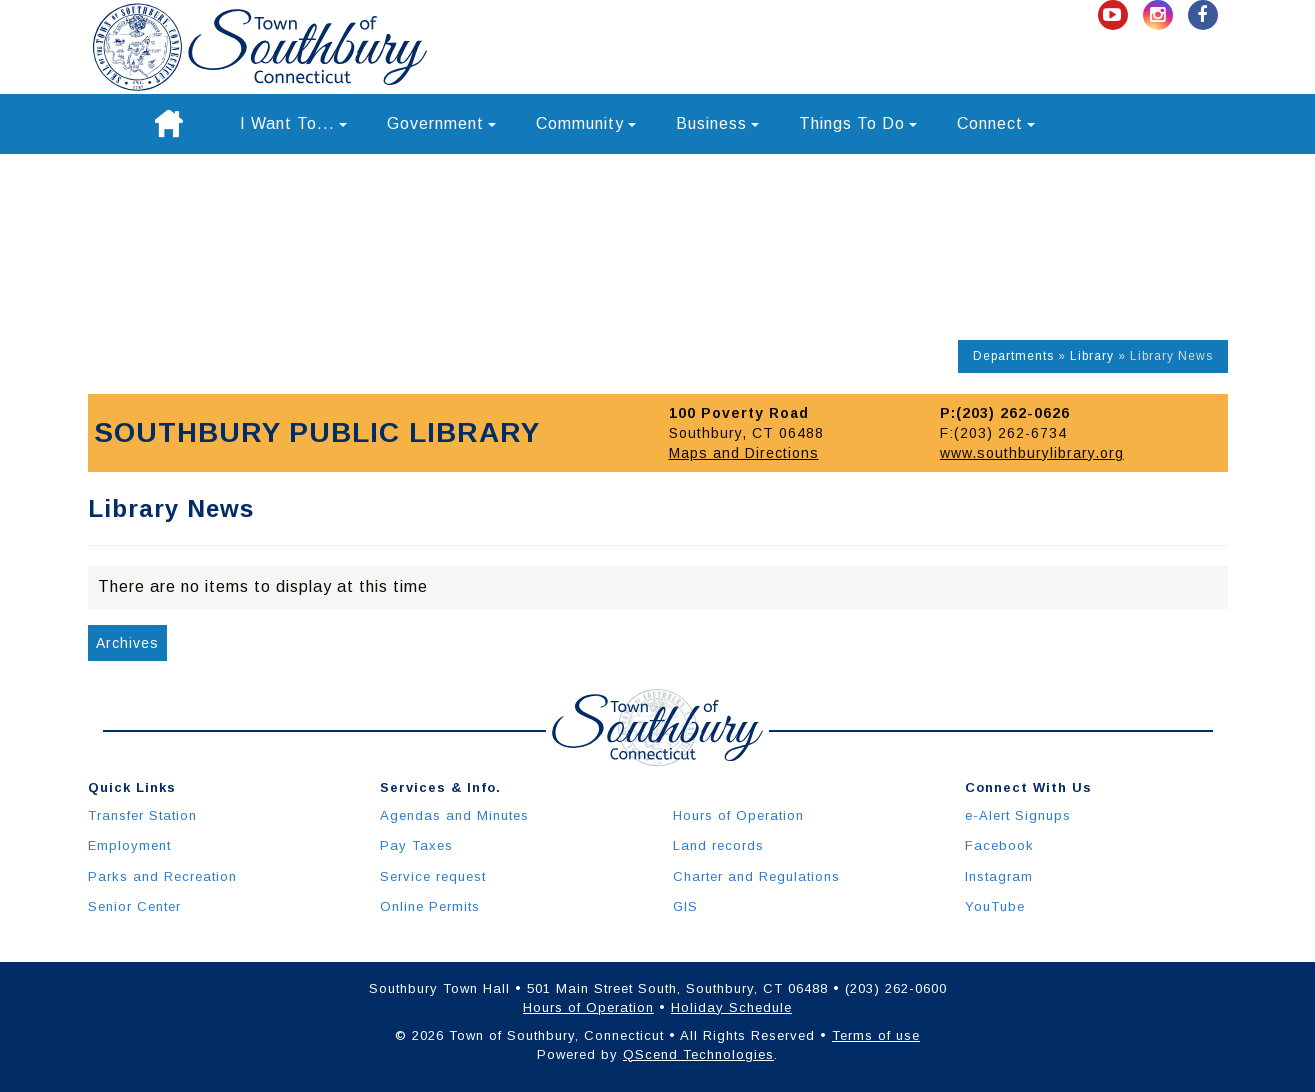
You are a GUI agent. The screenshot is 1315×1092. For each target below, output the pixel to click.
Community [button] (586, 123)
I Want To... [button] (293, 123)
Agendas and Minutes (454, 815)
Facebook (999, 845)
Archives (127, 643)
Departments (1013, 356)
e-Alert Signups (1018, 815)
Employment (129, 845)
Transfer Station (142, 815)
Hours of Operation (738, 815)
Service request (433, 876)
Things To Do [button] (858, 123)
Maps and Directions (744, 453)
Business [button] (717, 123)
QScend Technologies (698, 1054)
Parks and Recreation (162, 876)
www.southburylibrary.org (1032, 453)
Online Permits (430, 906)
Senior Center (134, 906)
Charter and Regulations (756, 876)
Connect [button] (996, 123)
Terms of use (876, 1035)
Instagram (999, 876)
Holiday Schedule (731, 1007)
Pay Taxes (416, 845)
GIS (685, 906)
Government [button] (441, 123)
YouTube (995, 906)
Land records (718, 845)
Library (1092, 356)
